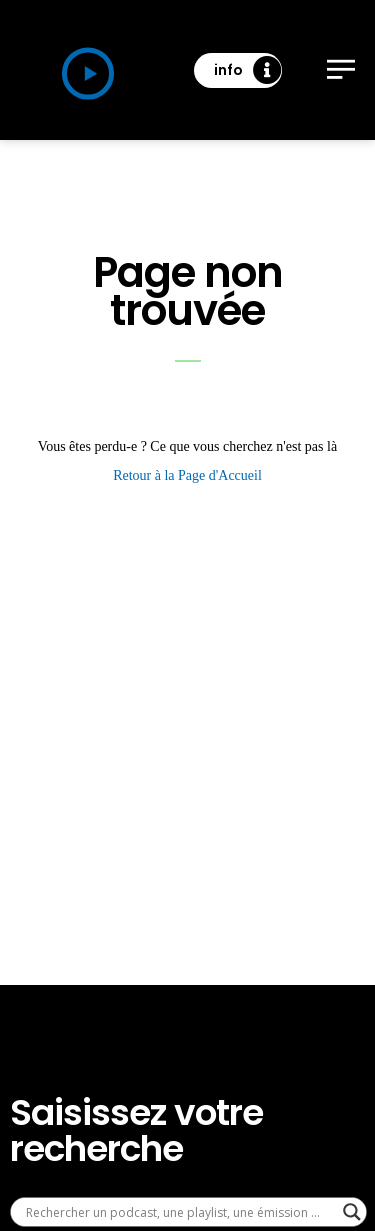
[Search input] (179, 1212)
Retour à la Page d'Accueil (187, 475)
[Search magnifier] (352, 1212)
